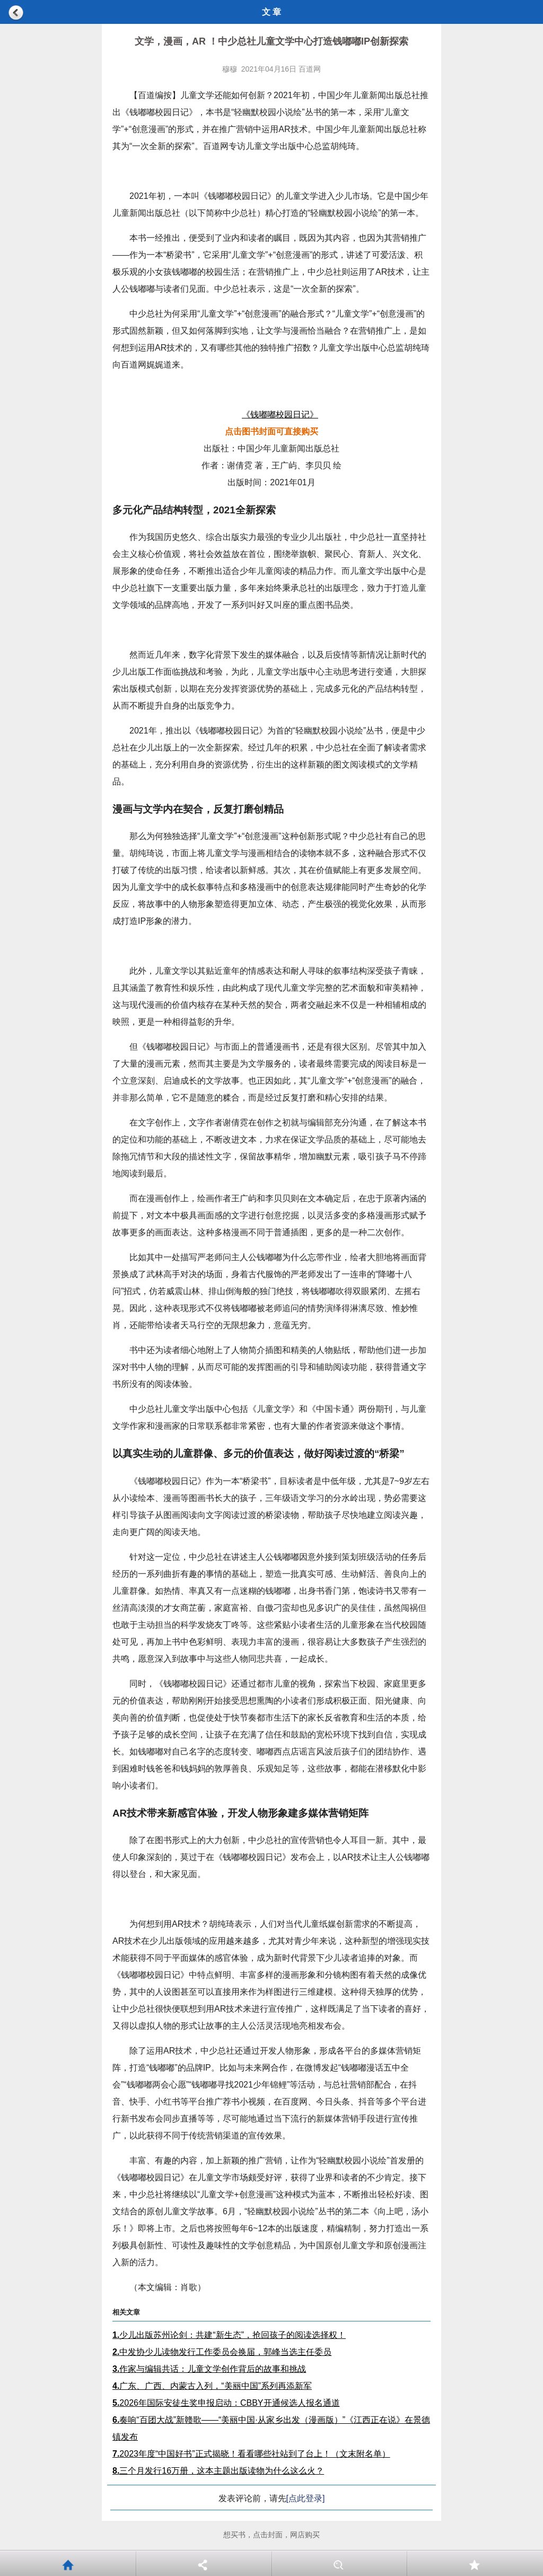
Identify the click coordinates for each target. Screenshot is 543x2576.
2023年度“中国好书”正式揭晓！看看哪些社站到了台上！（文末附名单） (251, 2453)
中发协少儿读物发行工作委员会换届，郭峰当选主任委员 (221, 2351)
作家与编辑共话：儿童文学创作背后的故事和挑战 (209, 2368)
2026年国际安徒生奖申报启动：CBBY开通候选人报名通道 (226, 2402)
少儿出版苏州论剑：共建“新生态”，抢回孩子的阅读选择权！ (229, 2334)
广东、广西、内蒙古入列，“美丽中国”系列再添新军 (212, 2385)
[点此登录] (305, 2498)
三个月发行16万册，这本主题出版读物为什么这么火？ (218, 2470)
